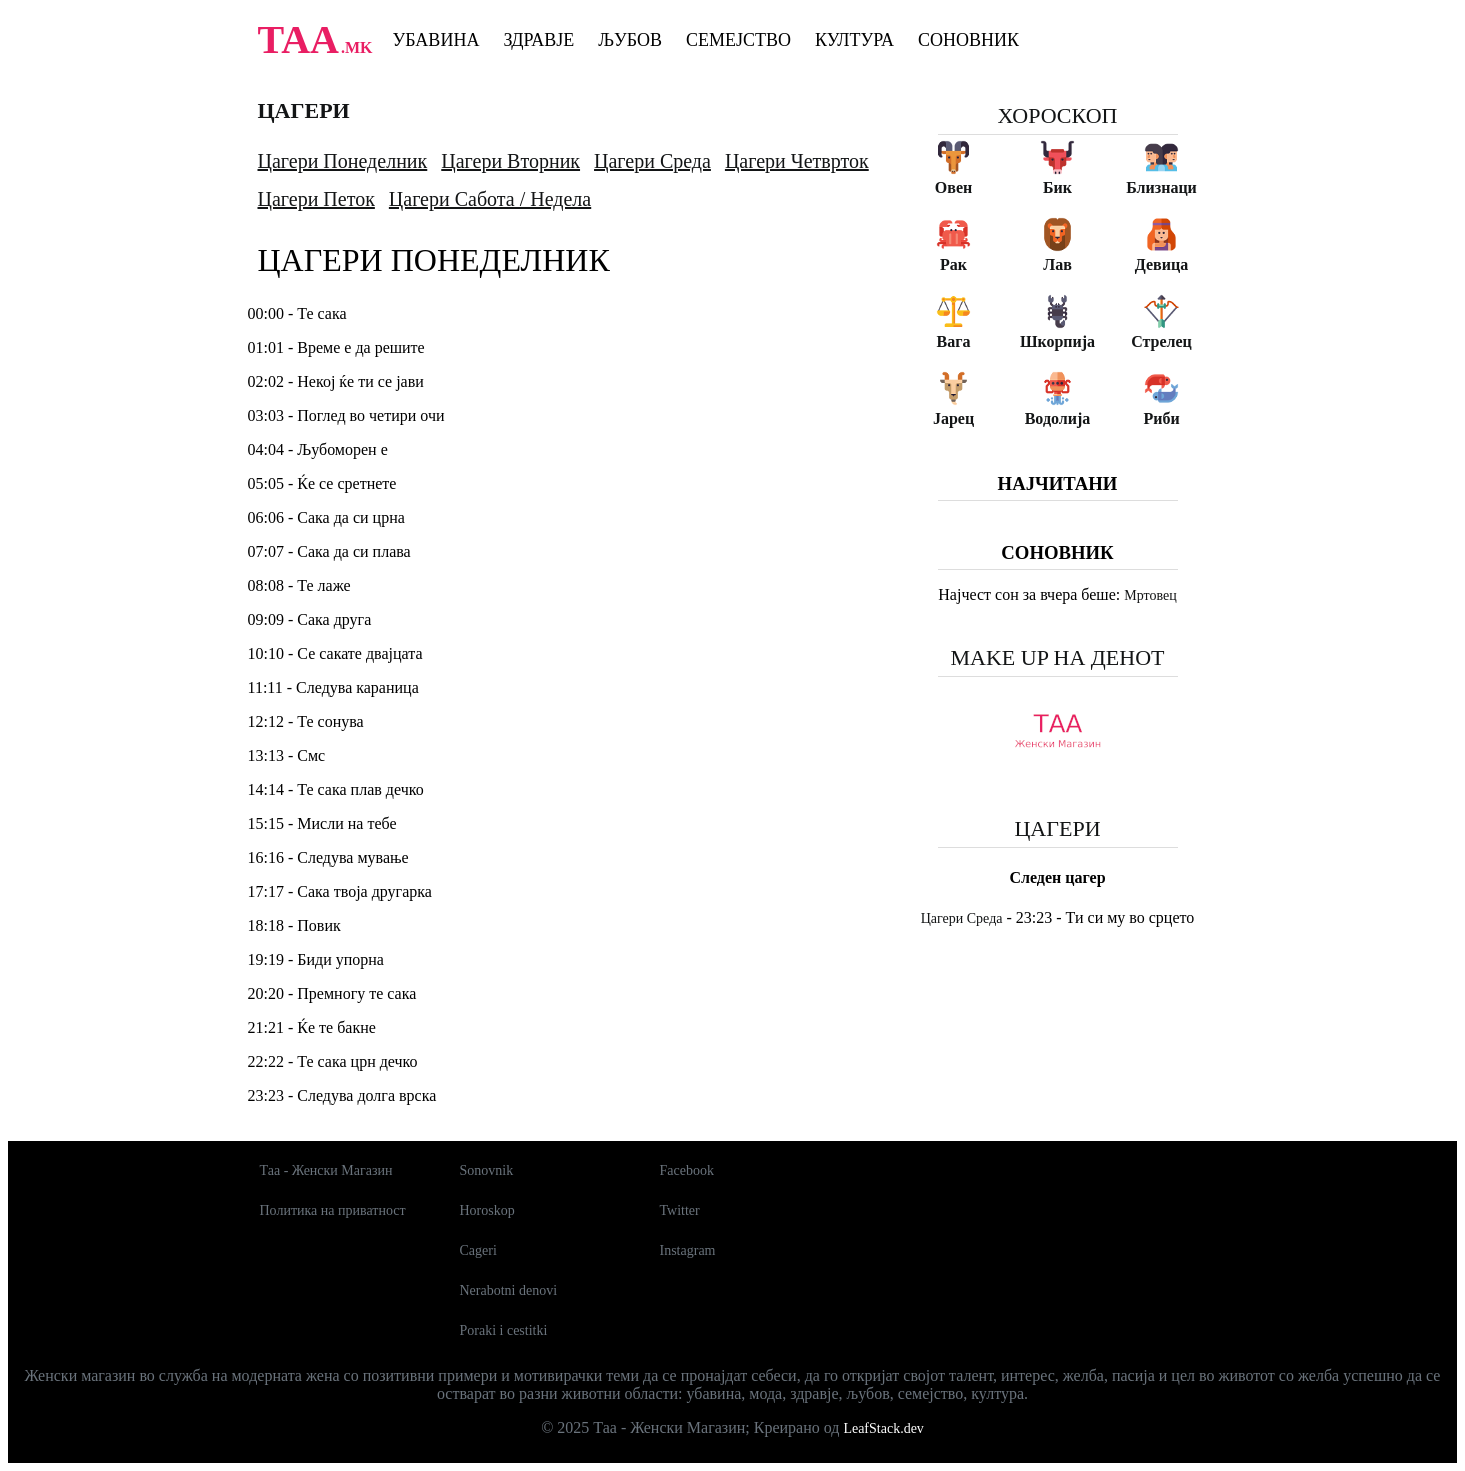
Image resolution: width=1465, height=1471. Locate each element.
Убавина (436, 40)
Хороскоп (1058, 115)
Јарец (953, 418)
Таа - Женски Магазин (326, 1170)
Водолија (1058, 418)
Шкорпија (1057, 341)
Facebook (687, 1170)
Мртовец (1150, 595)
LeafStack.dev (883, 1428)
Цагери (304, 110)
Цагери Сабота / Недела (490, 199)
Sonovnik (487, 1170)
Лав (1057, 264)
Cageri (478, 1250)
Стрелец (1161, 341)
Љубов (630, 40)
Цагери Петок (316, 199)
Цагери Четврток (797, 161)
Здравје (538, 40)
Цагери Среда (652, 161)
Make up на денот (1057, 657)
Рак (953, 264)
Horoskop (487, 1210)
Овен (953, 187)
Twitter (680, 1210)
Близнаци (1161, 187)
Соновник (968, 40)
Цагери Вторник (510, 161)
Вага (954, 341)
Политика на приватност (333, 1210)
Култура (854, 40)
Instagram (688, 1250)
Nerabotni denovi (509, 1290)
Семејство (738, 40)
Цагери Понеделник (343, 161)
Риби (1161, 418)
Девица (1161, 264)
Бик (1057, 187)
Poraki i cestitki (504, 1330)
